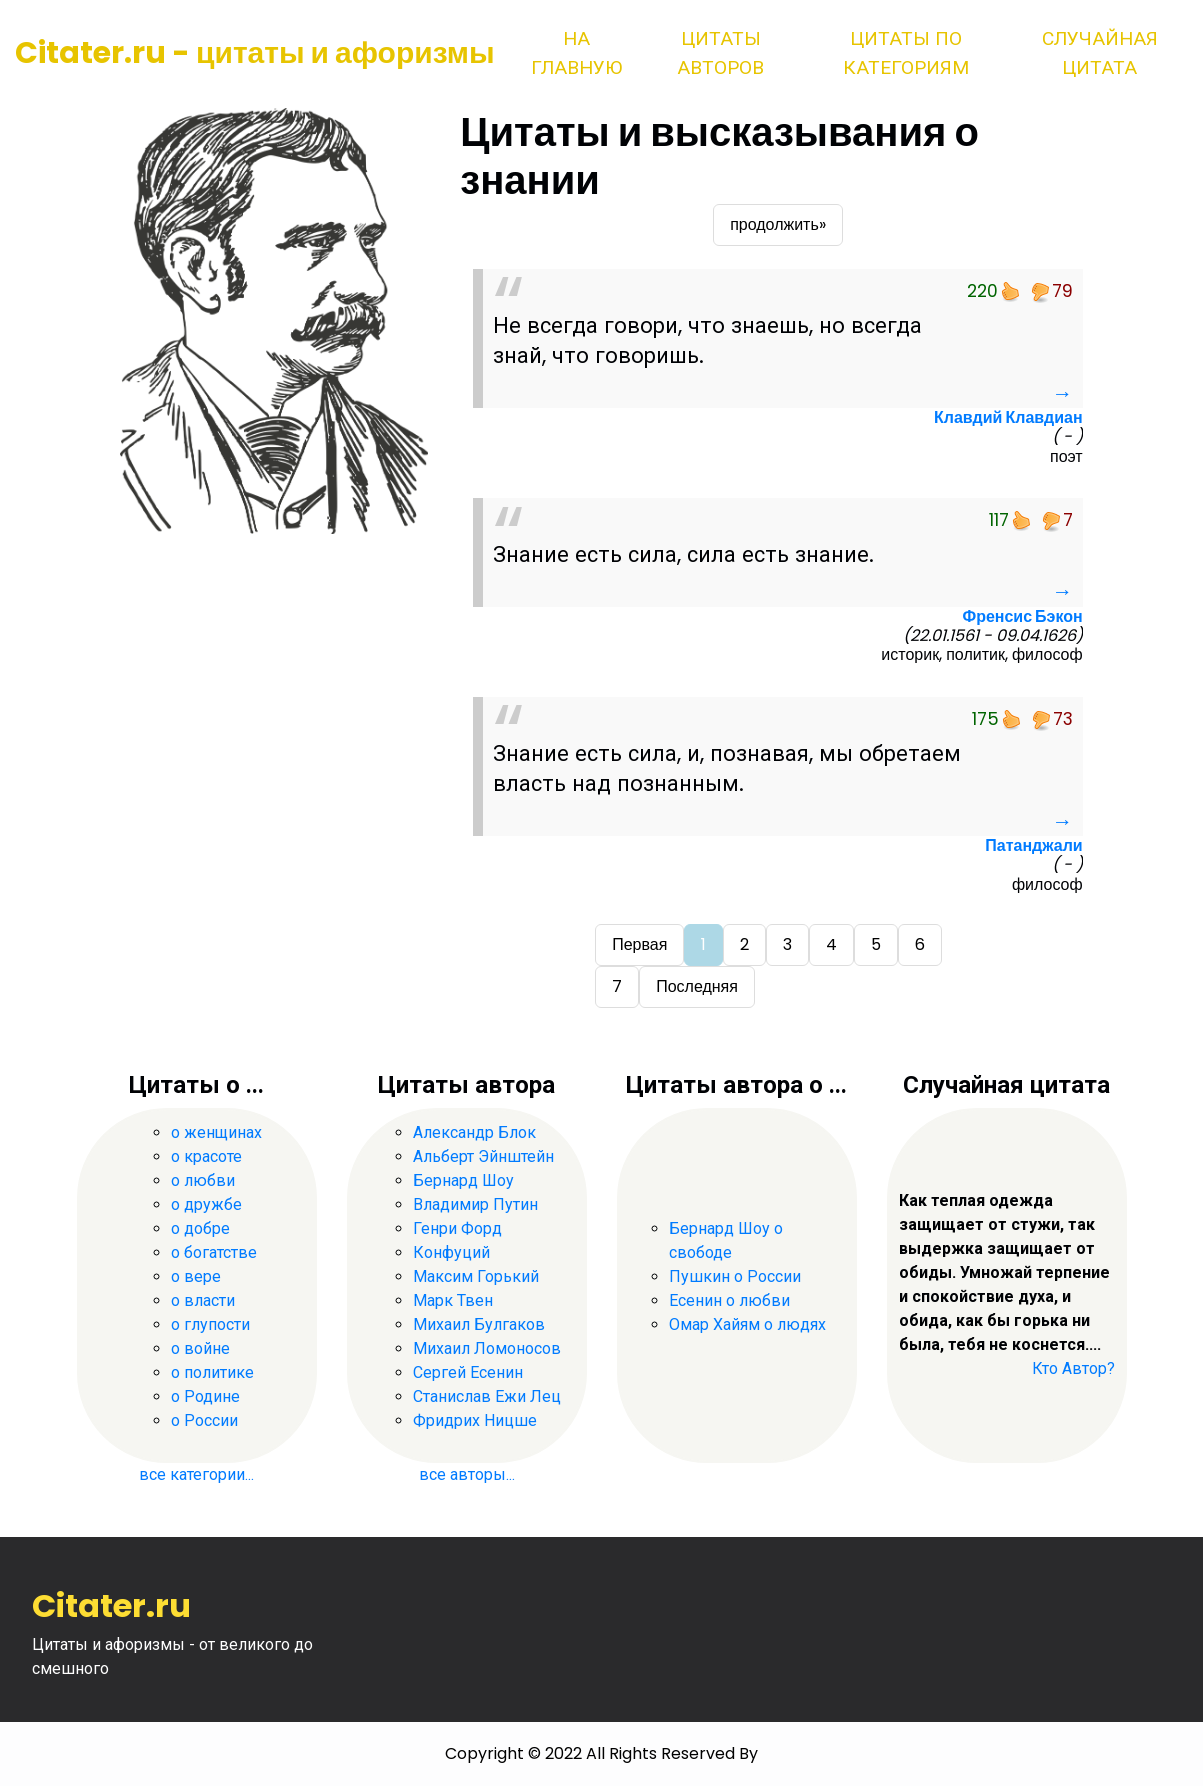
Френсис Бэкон (1022, 616)
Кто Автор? (1073, 1368)
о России (204, 1420)
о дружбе (206, 1204)
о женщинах (216, 1132)
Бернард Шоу (463, 1180)
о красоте (206, 1156)
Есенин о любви (729, 1300)
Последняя (697, 986)
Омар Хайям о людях (747, 1324)
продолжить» (778, 224)
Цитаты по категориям (906, 53)
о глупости (210, 1324)
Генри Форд (457, 1228)
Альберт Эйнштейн (483, 1156)
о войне (200, 1348)
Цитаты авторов (720, 53)
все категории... (196, 1474)
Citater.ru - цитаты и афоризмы (255, 53)
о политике (212, 1372)
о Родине (205, 1396)
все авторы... (467, 1474)
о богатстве (214, 1252)
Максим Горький (476, 1276)
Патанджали (1033, 845)
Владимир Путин (475, 1204)
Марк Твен (453, 1300)
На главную (576, 53)
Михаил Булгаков (479, 1324)
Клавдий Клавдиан (1008, 417)
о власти (203, 1300)
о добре (200, 1228)
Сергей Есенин (468, 1372)
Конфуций (451, 1252)
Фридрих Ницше (475, 1420)
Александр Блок (474, 1132)
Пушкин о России (735, 1276)
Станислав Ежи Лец (487, 1396)
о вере (196, 1276)
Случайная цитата (1100, 53)
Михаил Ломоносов (487, 1348)
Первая (639, 944)
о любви (203, 1180)
